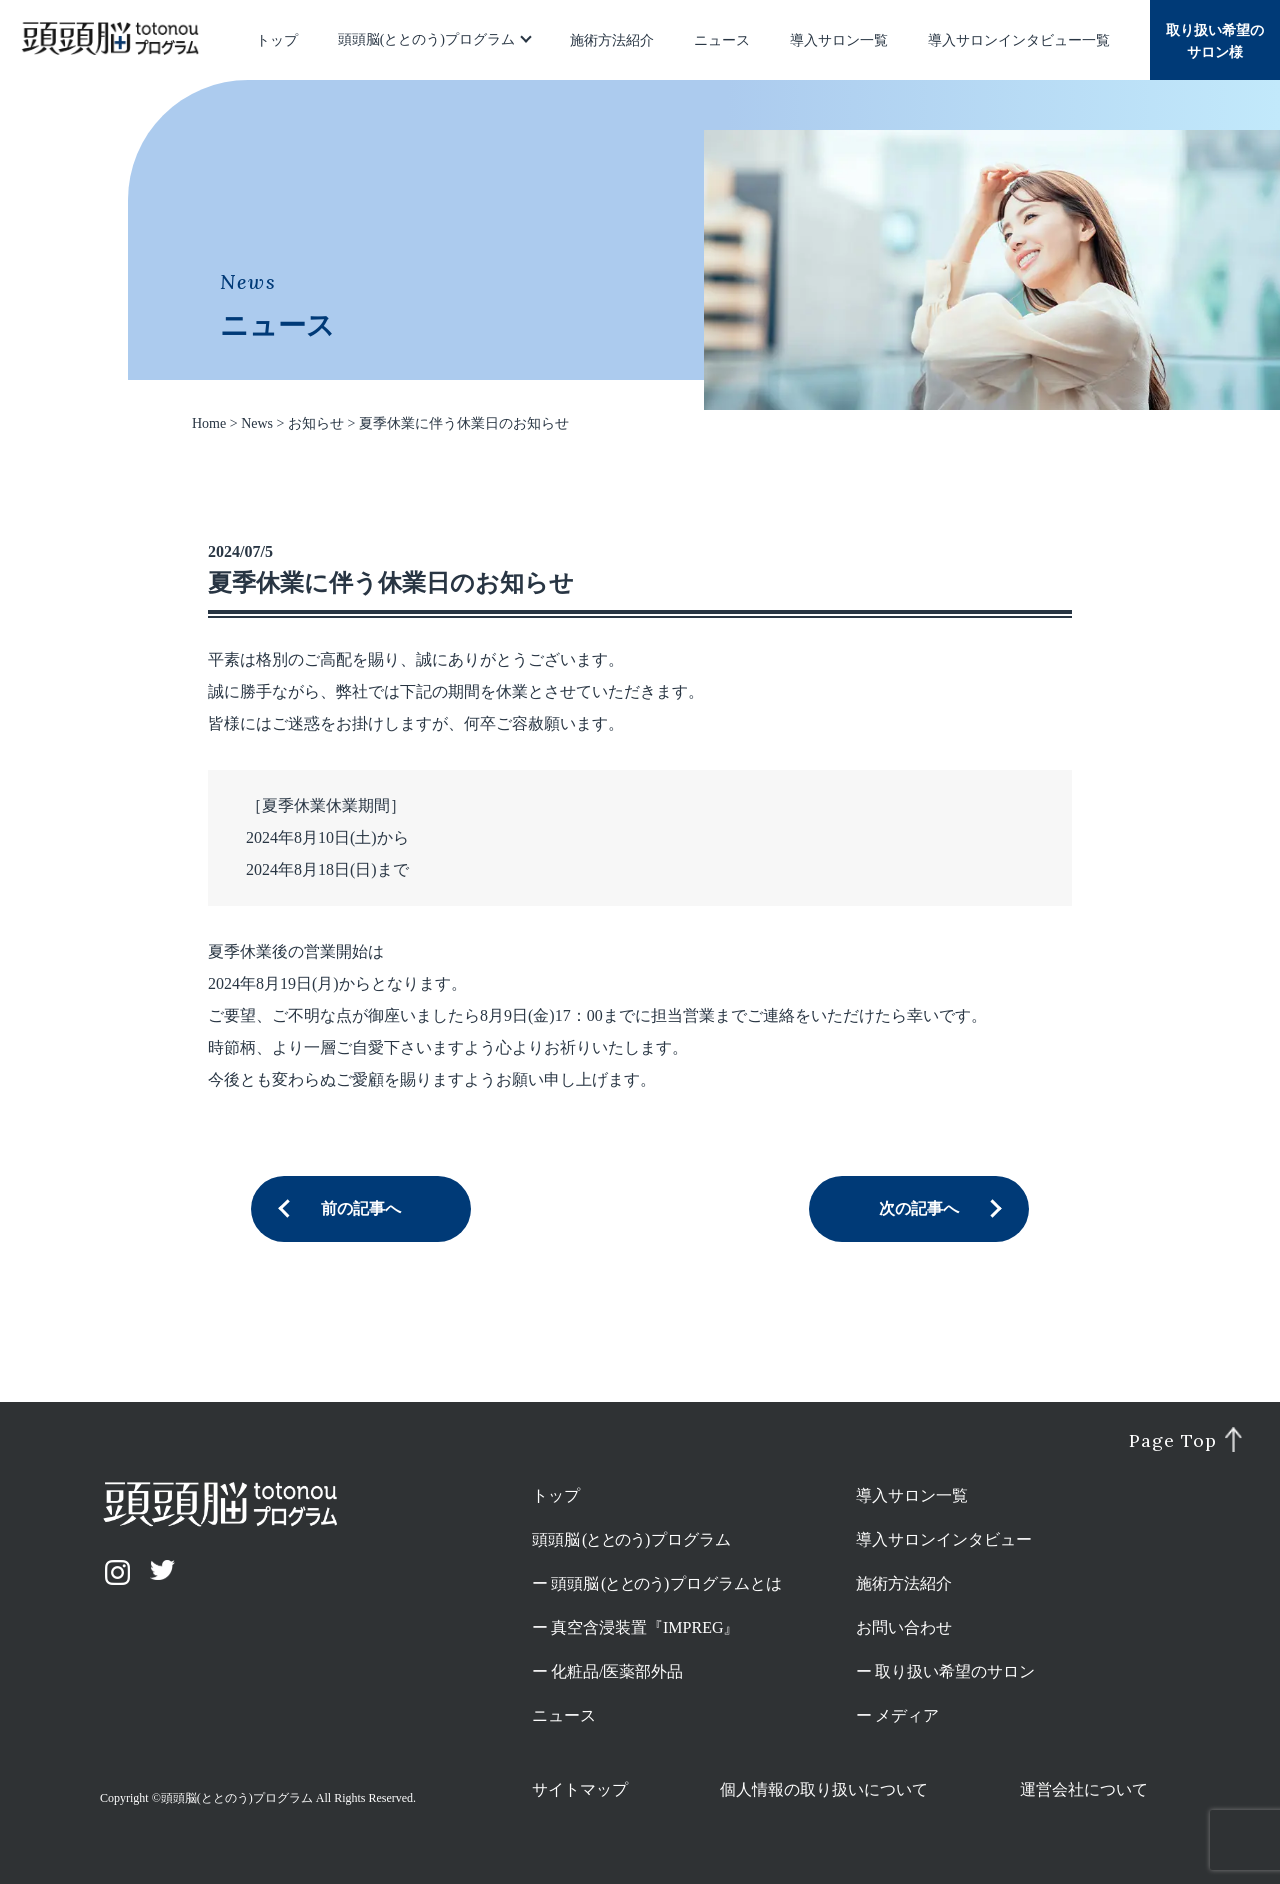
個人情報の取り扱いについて (824, 1789)
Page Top (1172, 1441)
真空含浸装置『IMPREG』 (645, 1627)
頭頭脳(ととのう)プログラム (426, 39)
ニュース (722, 40)
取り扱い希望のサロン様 (1215, 41)
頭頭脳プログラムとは (666, 1583)
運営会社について (1084, 1789)
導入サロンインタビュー (944, 1539)
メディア (907, 1715)
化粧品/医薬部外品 (617, 1671)
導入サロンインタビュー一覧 (1019, 40)
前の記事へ (361, 1208)
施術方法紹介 (612, 40)
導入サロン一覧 (839, 40)
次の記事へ (919, 1208)
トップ (277, 40)
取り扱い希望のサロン (955, 1671)
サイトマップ (580, 1789)
